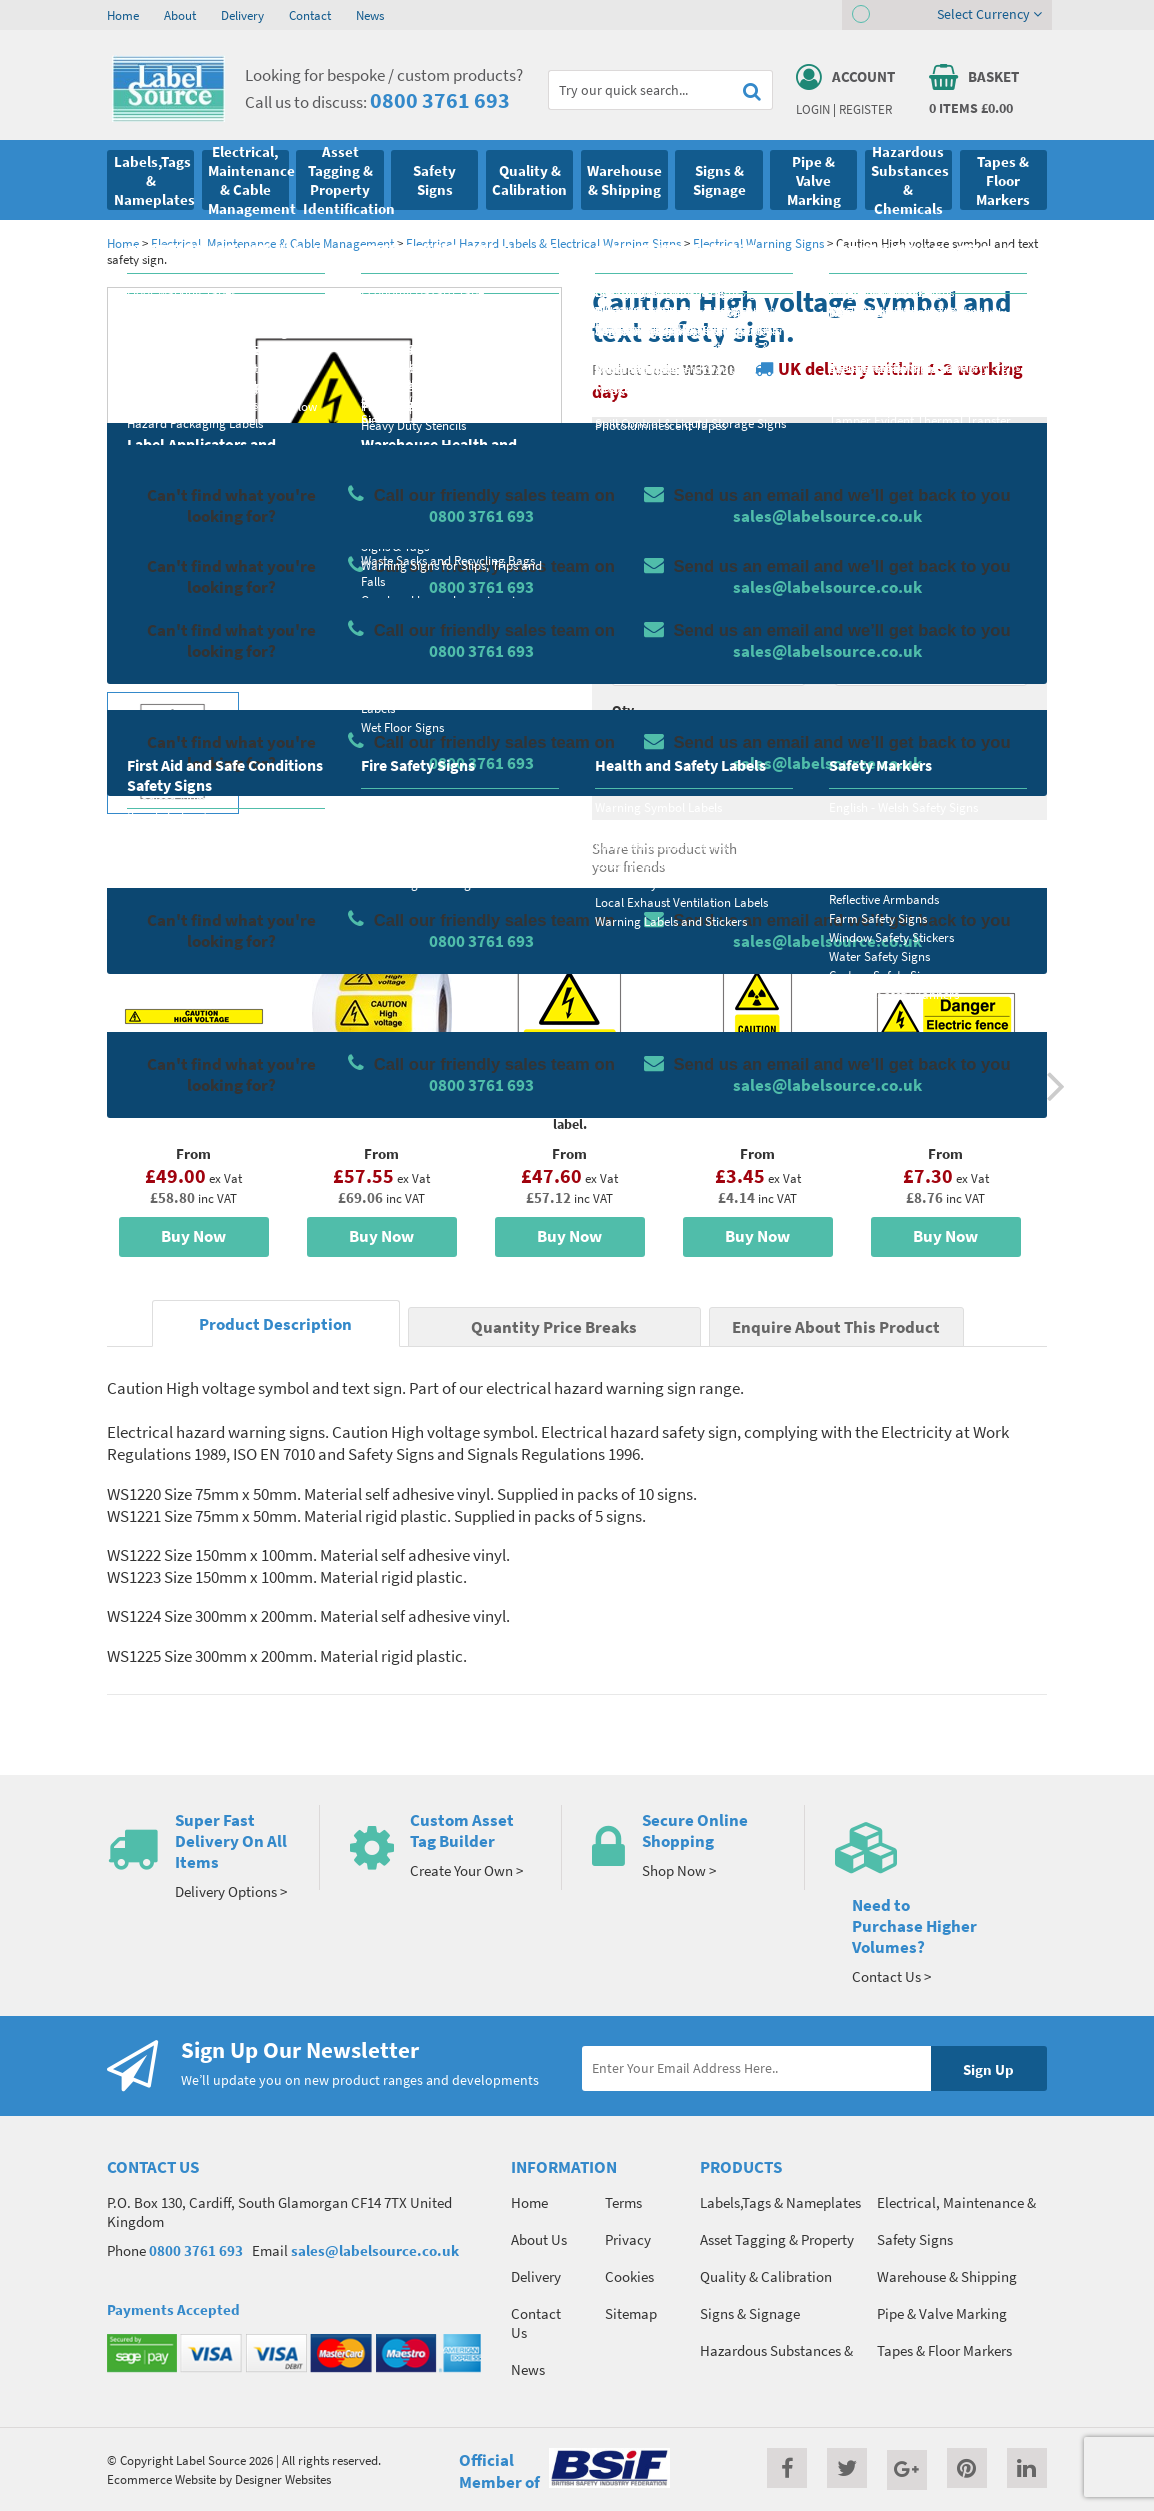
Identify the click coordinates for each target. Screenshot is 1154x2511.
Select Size (645, 631)
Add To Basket (931, 747)
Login (813, 109)
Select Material (658, 552)
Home (123, 15)
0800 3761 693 (440, 100)
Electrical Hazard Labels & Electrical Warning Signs (543, 243)
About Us (539, 2239)
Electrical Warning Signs (758, 243)
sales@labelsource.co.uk (375, 2250)
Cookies (629, 2276)
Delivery (242, 15)
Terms (623, 2202)
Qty (623, 710)
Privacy (628, 2239)
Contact (310, 15)
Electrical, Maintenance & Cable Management (272, 243)
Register (865, 109)
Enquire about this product (931, 786)
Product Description (275, 1324)
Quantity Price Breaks (931, 490)
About (180, 15)
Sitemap (631, 2313)
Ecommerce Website (161, 2479)
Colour (856, 631)
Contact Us (536, 2323)
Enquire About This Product (836, 1327)
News (370, 15)
